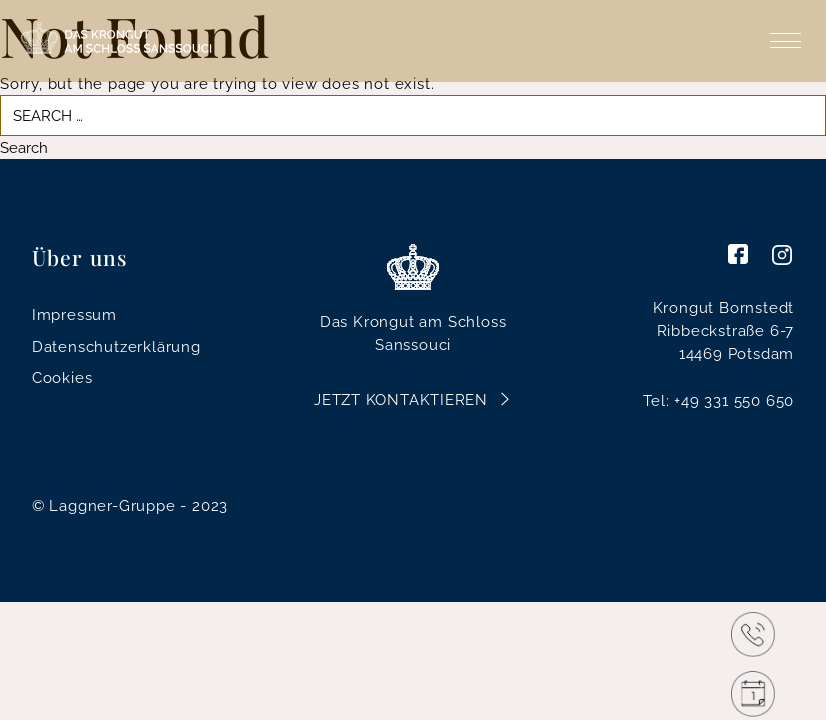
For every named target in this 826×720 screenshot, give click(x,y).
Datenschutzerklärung (116, 346)
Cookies (62, 377)
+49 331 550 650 (734, 400)
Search (24, 147)
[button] (44, 676)
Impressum (74, 314)
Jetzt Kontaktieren (401, 399)
